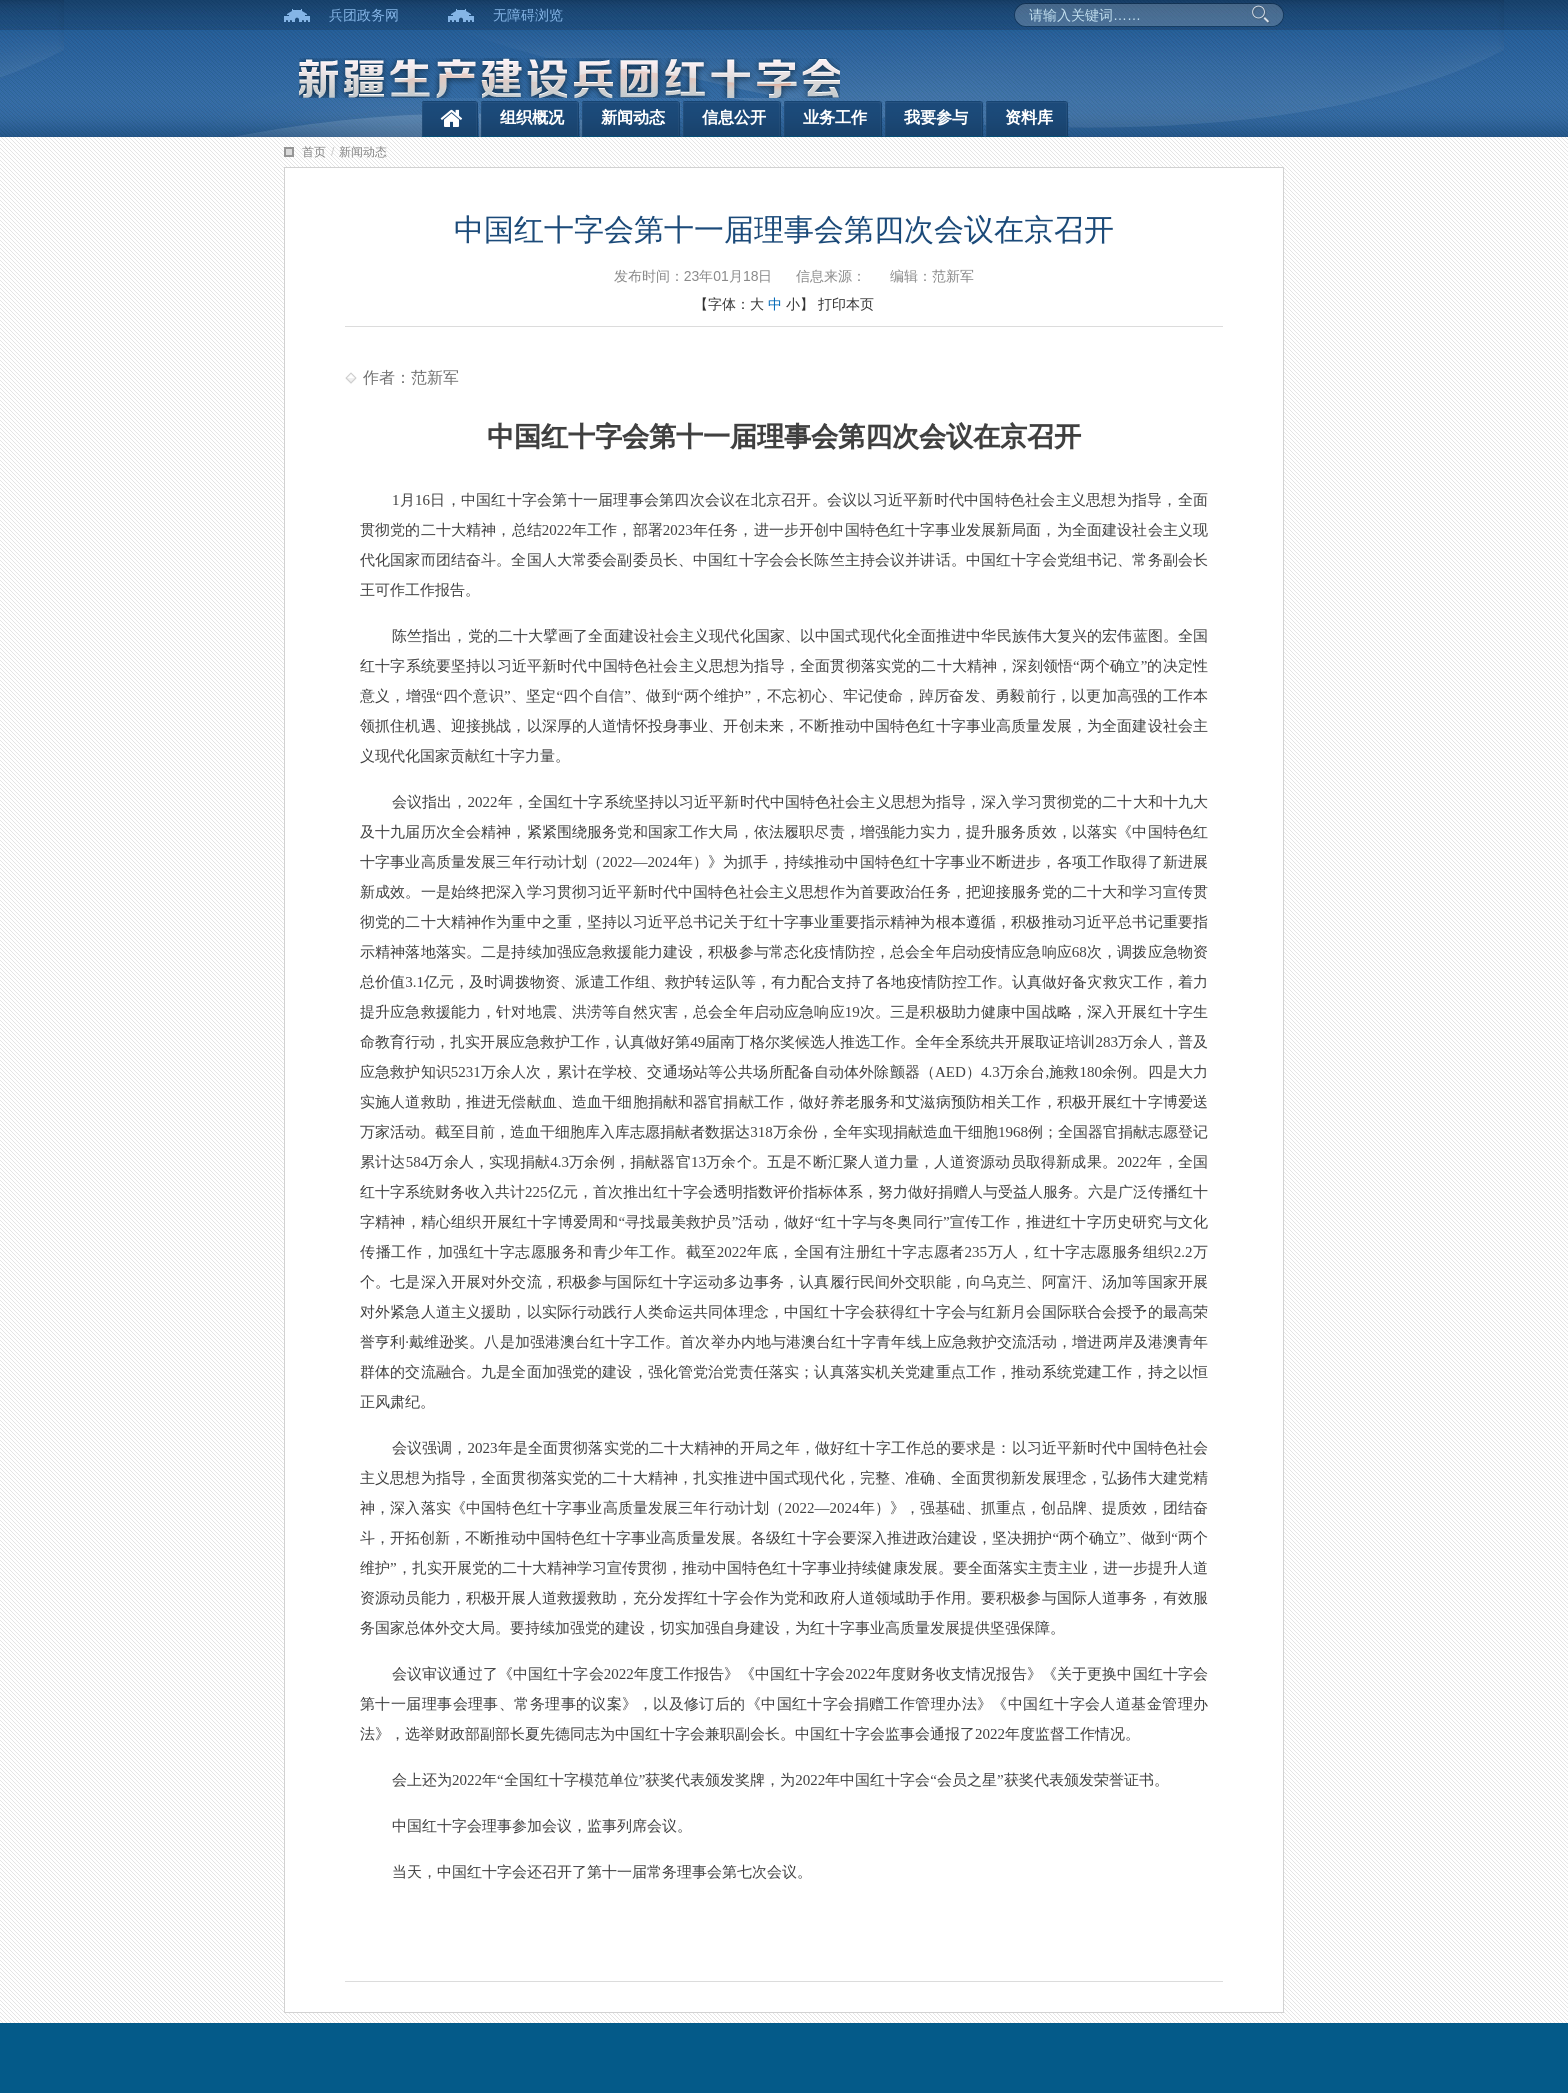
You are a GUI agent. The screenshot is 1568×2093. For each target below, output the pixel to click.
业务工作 (835, 117)
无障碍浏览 (528, 15)
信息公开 (734, 117)
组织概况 (532, 117)
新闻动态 (633, 117)
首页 (314, 152)
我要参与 (936, 117)
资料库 (1029, 117)
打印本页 (846, 304)
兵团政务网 (364, 15)
